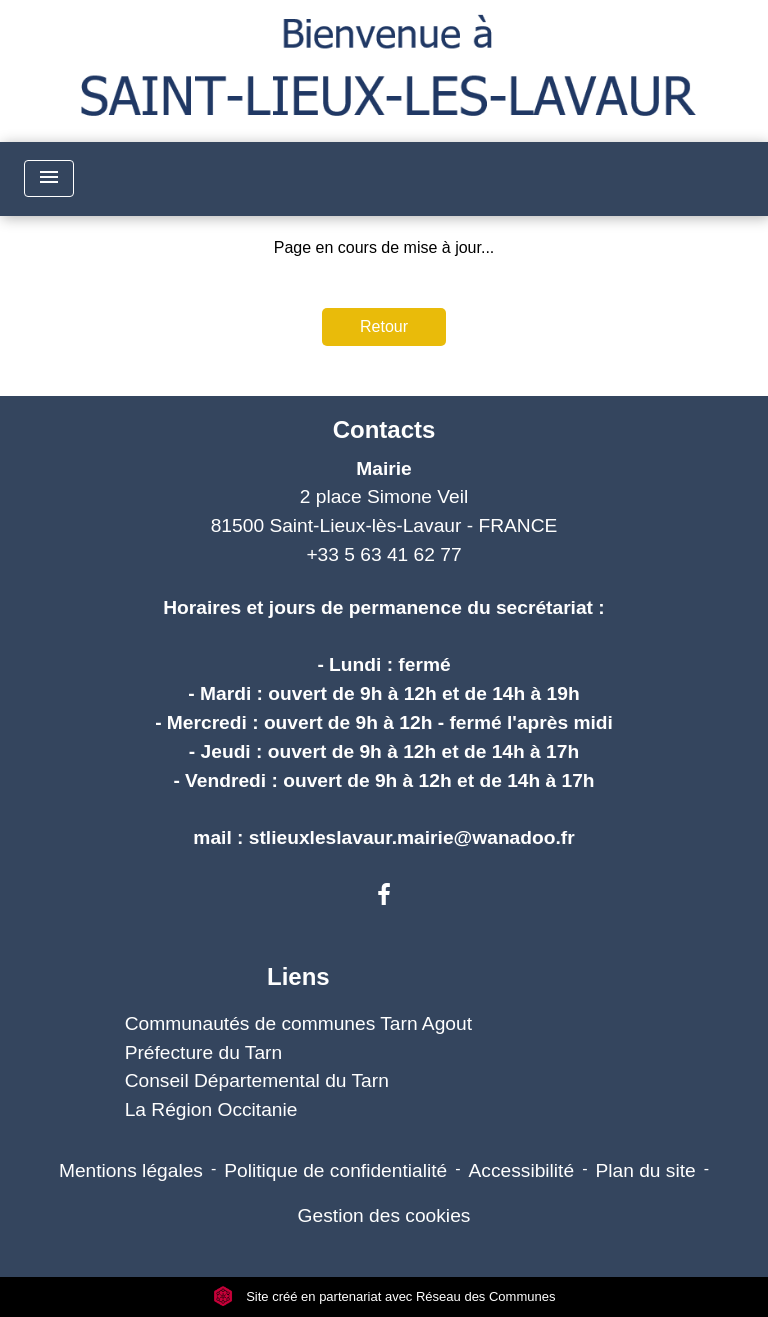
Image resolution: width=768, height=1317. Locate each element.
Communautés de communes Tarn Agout (298, 1023)
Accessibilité (522, 1170)
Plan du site (645, 1170)
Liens (298, 976)
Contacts (384, 429)
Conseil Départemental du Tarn (257, 1080)
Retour (384, 326)
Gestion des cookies (384, 1215)
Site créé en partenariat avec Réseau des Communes (384, 1296)
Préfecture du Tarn (204, 1052)
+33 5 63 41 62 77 (383, 554)
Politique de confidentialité (335, 1170)
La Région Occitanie (211, 1109)
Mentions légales (131, 1170)
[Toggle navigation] (49, 178)
